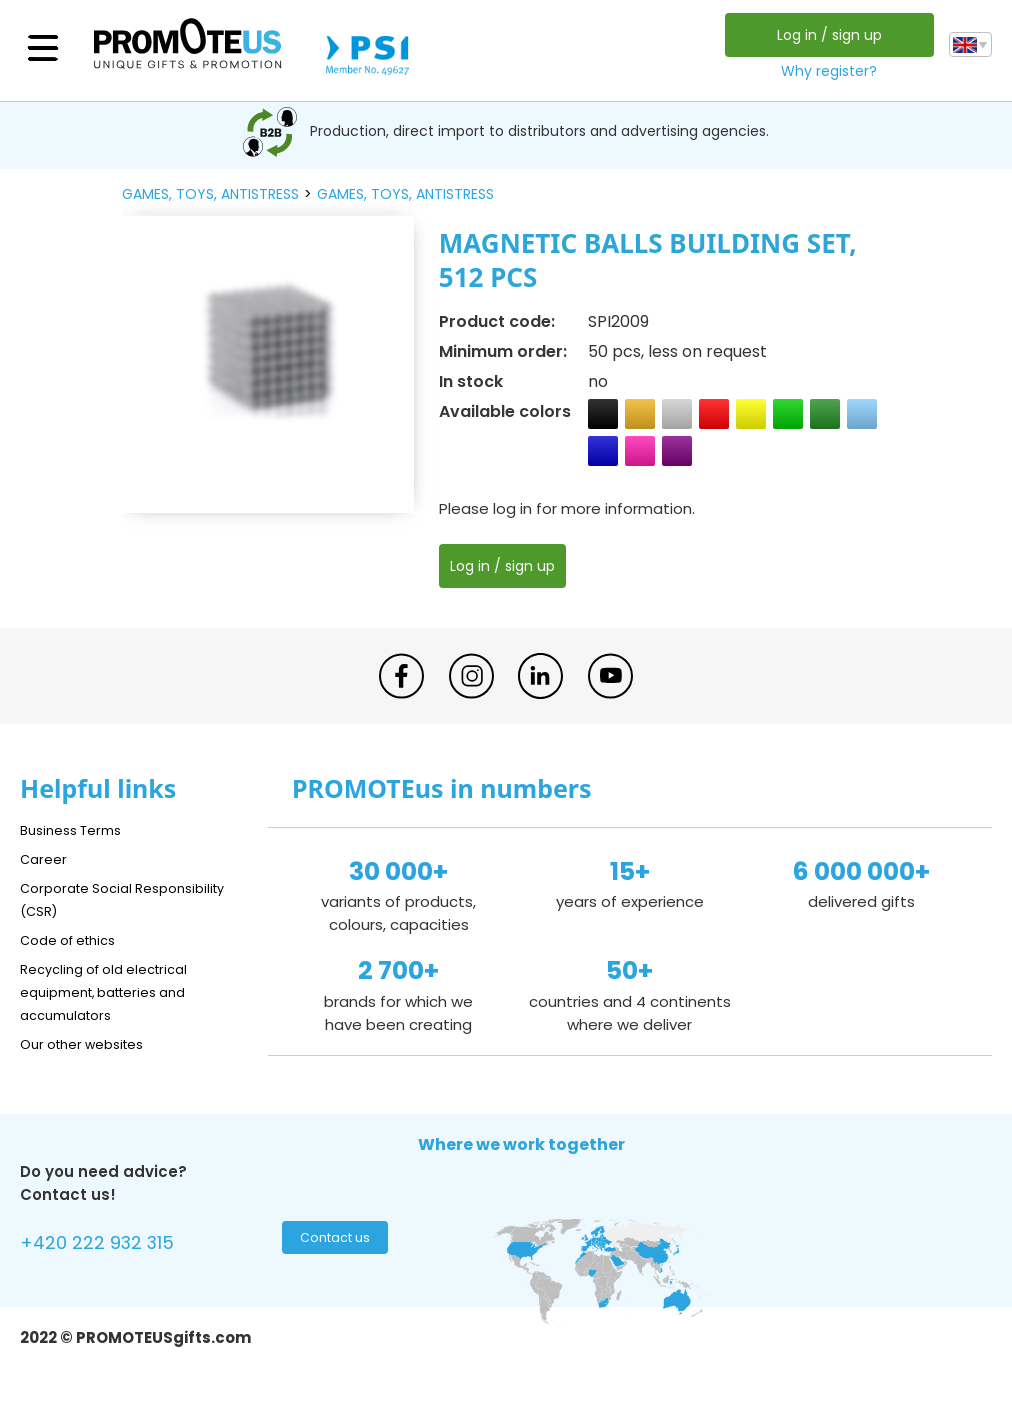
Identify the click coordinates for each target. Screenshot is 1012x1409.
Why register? (824, 71)
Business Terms (77, 829)
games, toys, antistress (210, 194)
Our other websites (91, 1043)
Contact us (332, 1243)
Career (46, 858)
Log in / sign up (823, 35)
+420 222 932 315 (109, 1245)
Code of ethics (76, 939)
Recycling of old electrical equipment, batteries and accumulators (116, 991)
